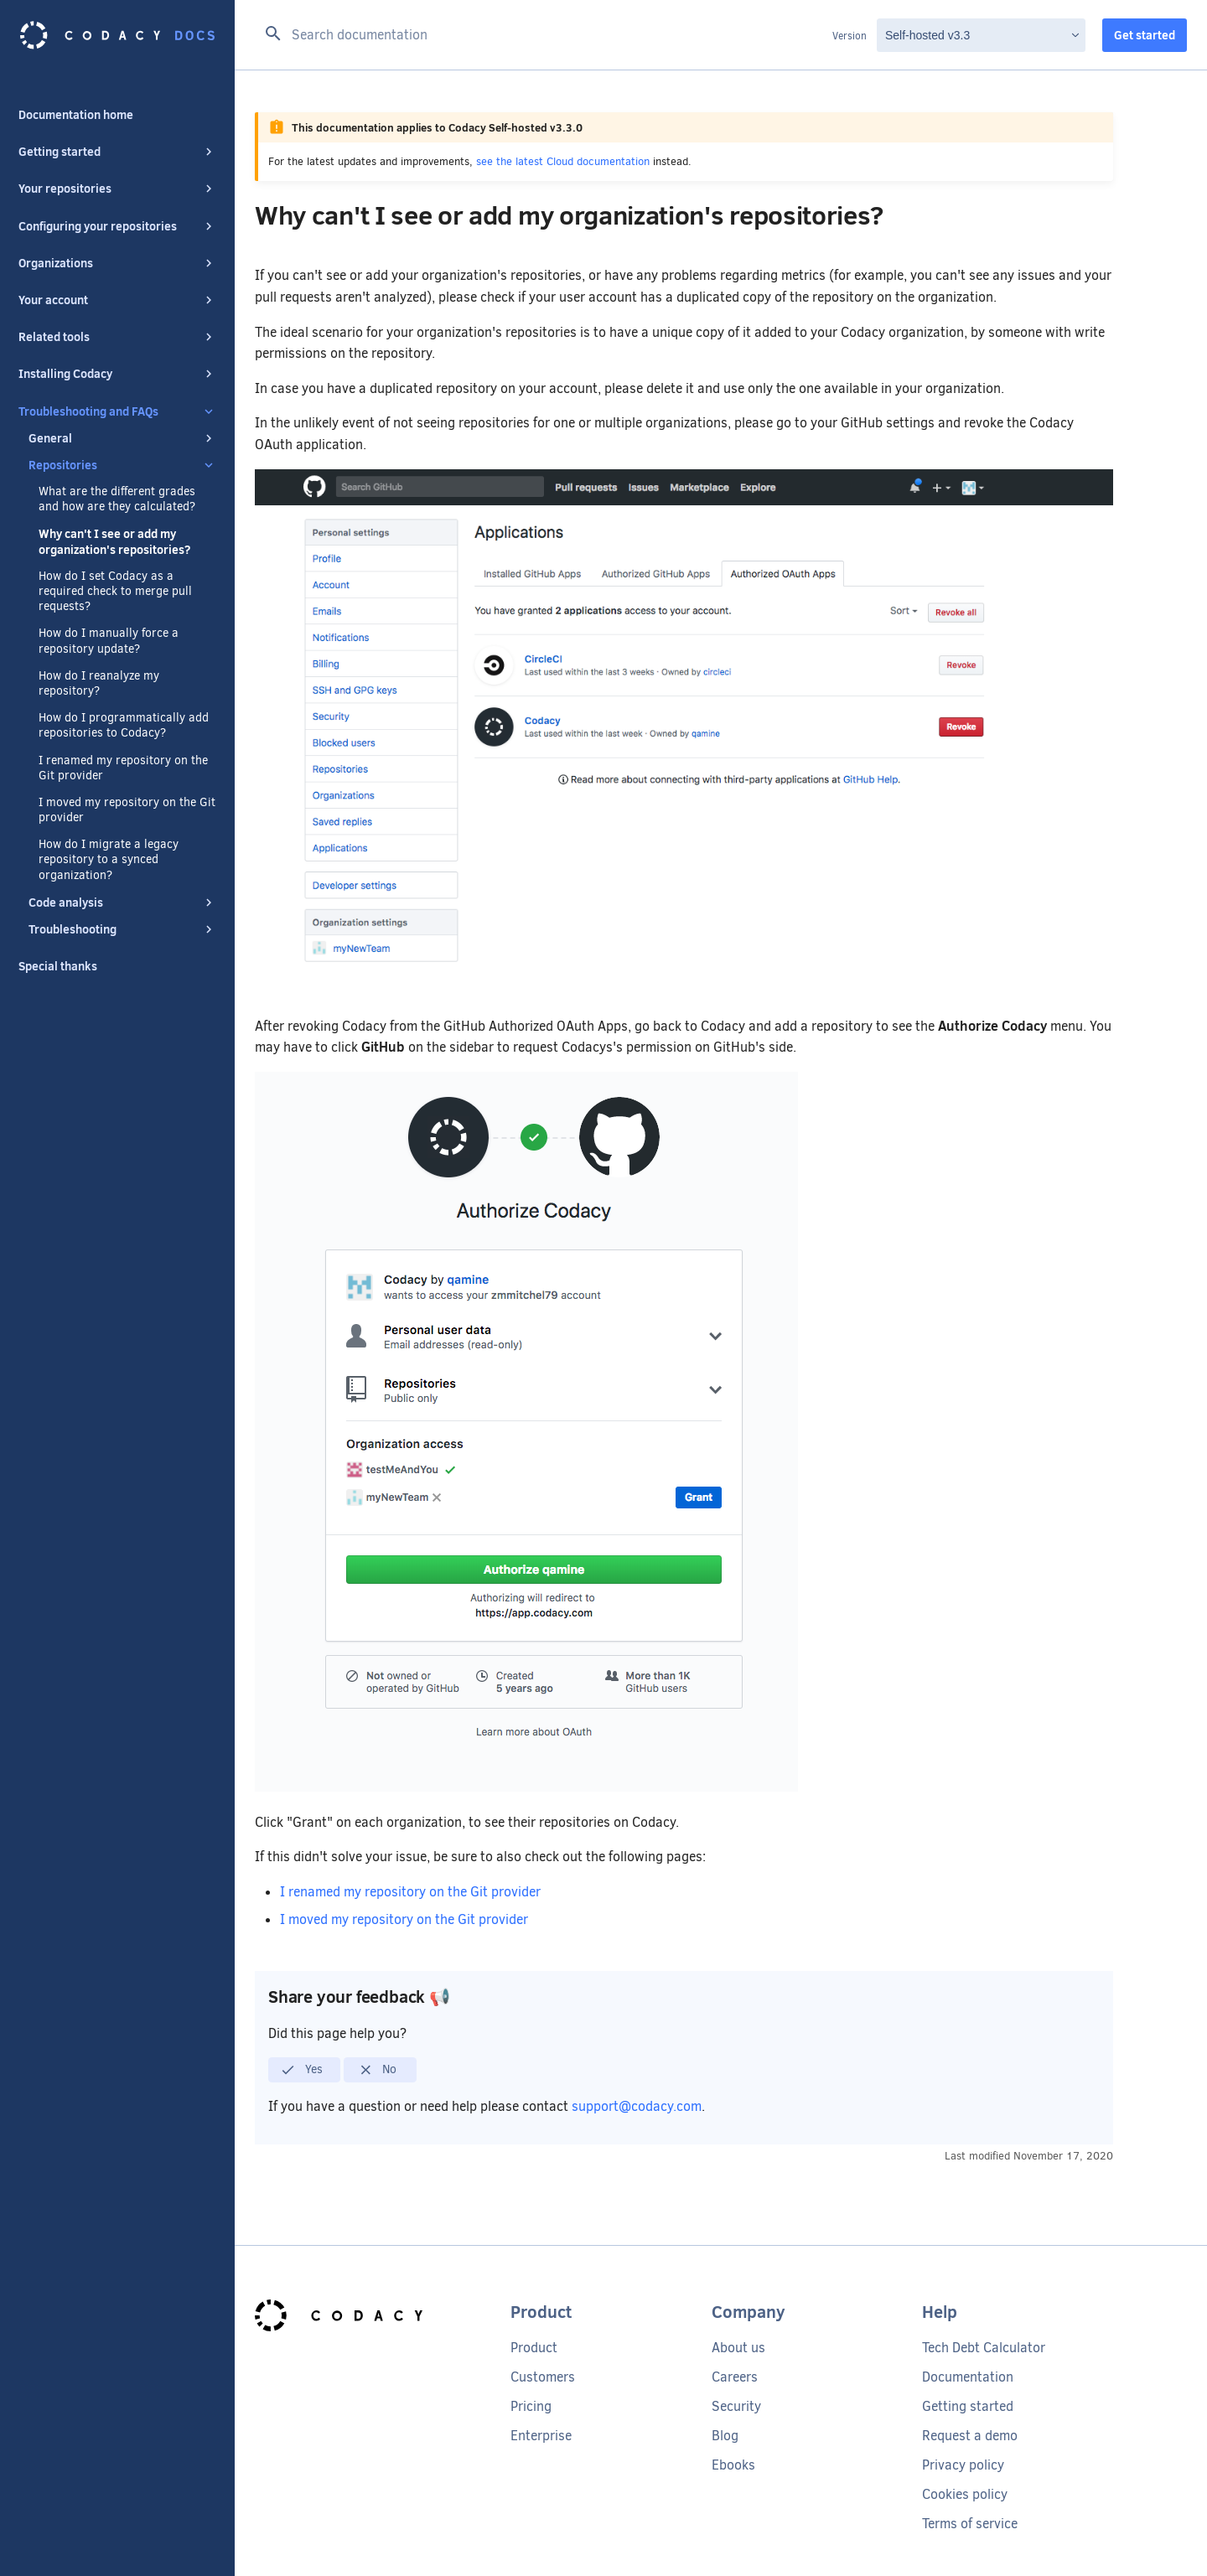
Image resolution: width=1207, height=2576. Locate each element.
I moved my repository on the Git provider (127, 810)
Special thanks (57, 966)
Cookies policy (965, 2494)
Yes (301, 2070)
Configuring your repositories (117, 226)
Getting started (117, 151)
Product (533, 2347)
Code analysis (122, 902)
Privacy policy (963, 2465)
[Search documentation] (543, 35)
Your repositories (117, 188)
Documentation (967, 2377)
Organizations (117, 263)
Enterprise (541, 2435)
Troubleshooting (122, 929)
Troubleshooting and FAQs (117, 411)
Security (736, 2406)
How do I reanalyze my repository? (99, 684)
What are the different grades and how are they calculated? (117, 499)
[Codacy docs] (117, 35)
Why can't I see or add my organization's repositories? (114, 541)
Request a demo (970, 2435)
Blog (725, 2435)
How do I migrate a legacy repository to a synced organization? (109, 859)
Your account (117, 300)
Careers (735, 2377)
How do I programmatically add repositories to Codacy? (124, 726)
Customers (542, 2377)
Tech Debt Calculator (983, 2347)
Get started (1144, 35)
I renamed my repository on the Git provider (123, 768)
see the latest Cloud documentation (563, 161)
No (377, 2070)
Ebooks (733, 2465)
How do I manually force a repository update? (109, 641)
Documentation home (75, 114)
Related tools (117, 336)
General (122, 438)
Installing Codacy (117, 373)
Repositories (122, 465)
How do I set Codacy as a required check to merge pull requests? (115, 591)
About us (738, 2347)
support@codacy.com (637, 2106)
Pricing (531, 2406)
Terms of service (970, 2523)
